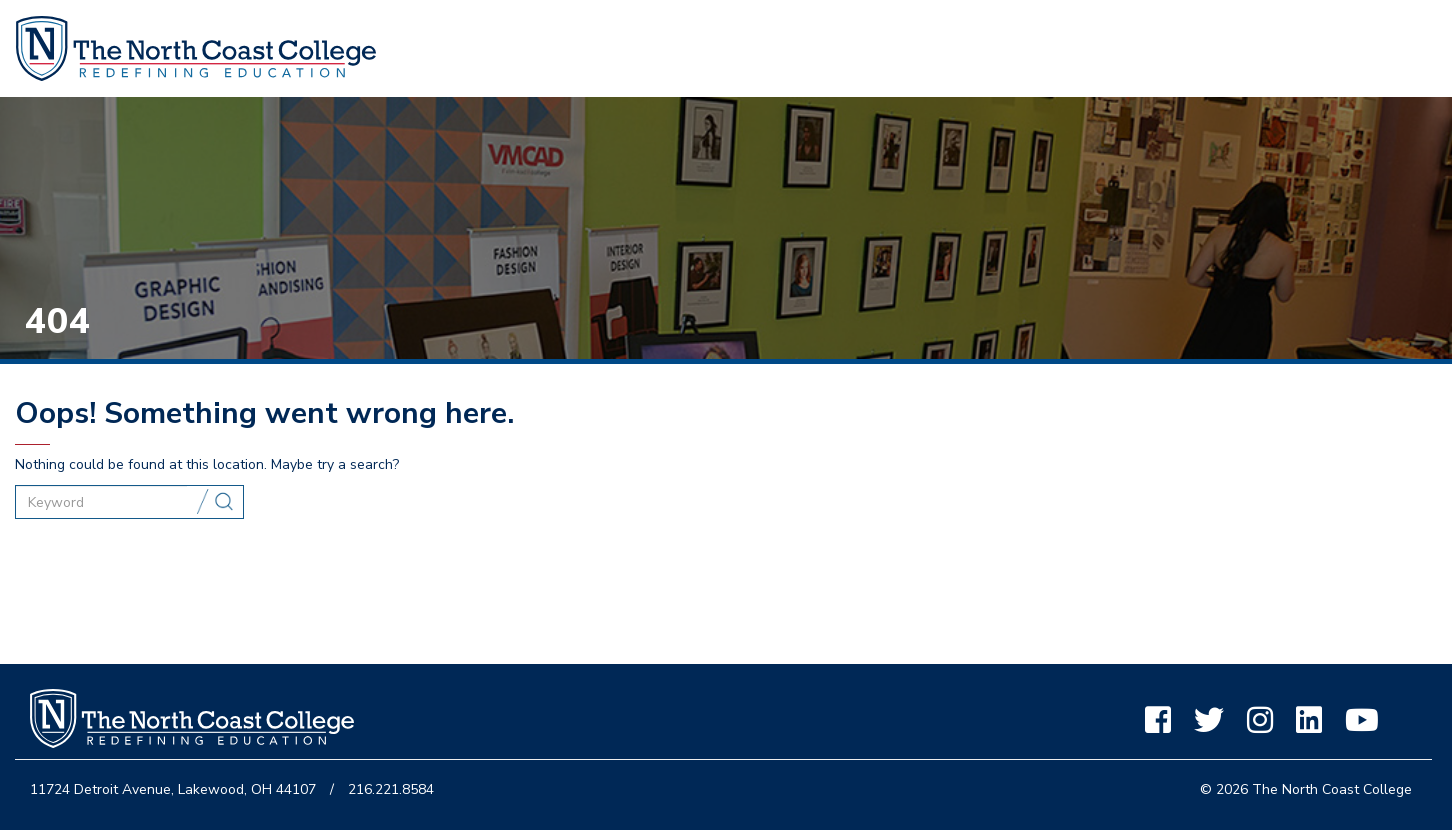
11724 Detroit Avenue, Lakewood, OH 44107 (173, 789)
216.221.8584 (391, 789)
